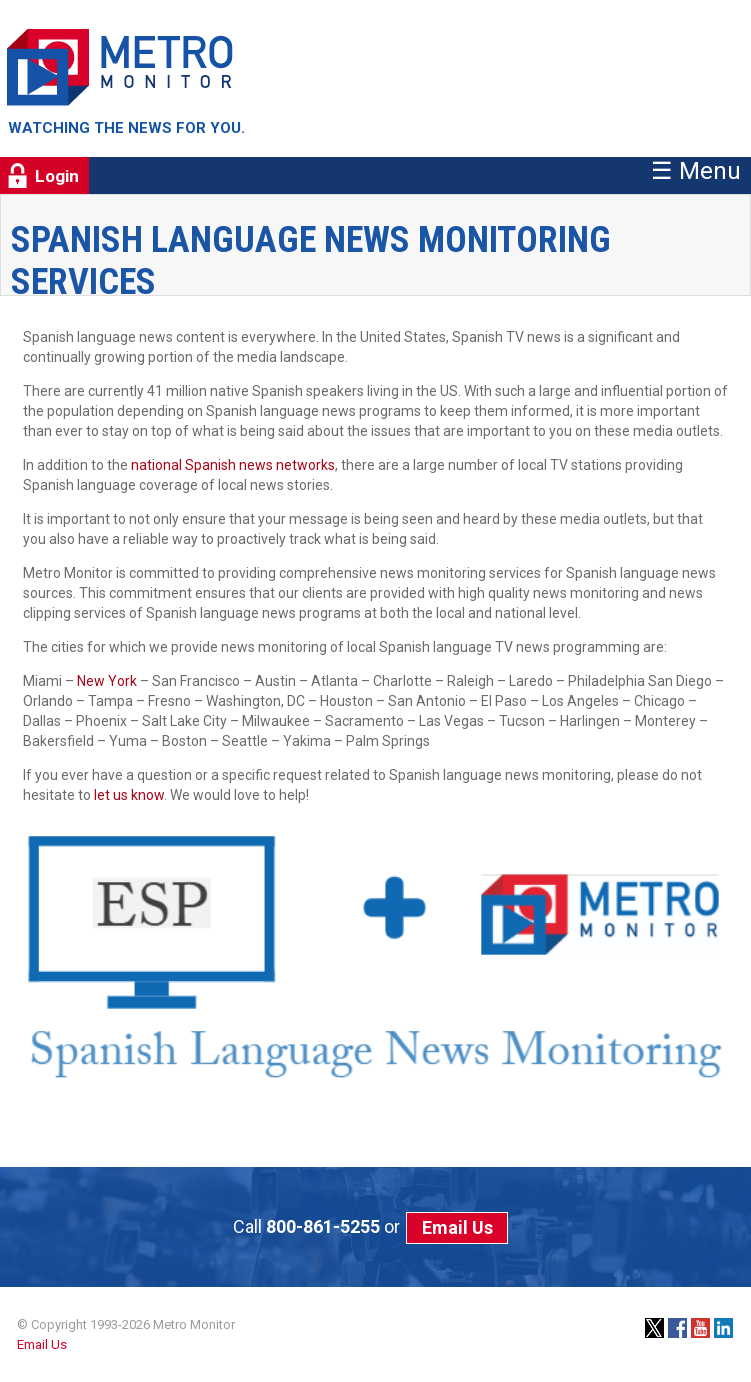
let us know (129, 795)
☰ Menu (696, 171)
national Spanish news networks (233, 465)
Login (57, 176)
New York (107, 681)
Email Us (457, 1227)
